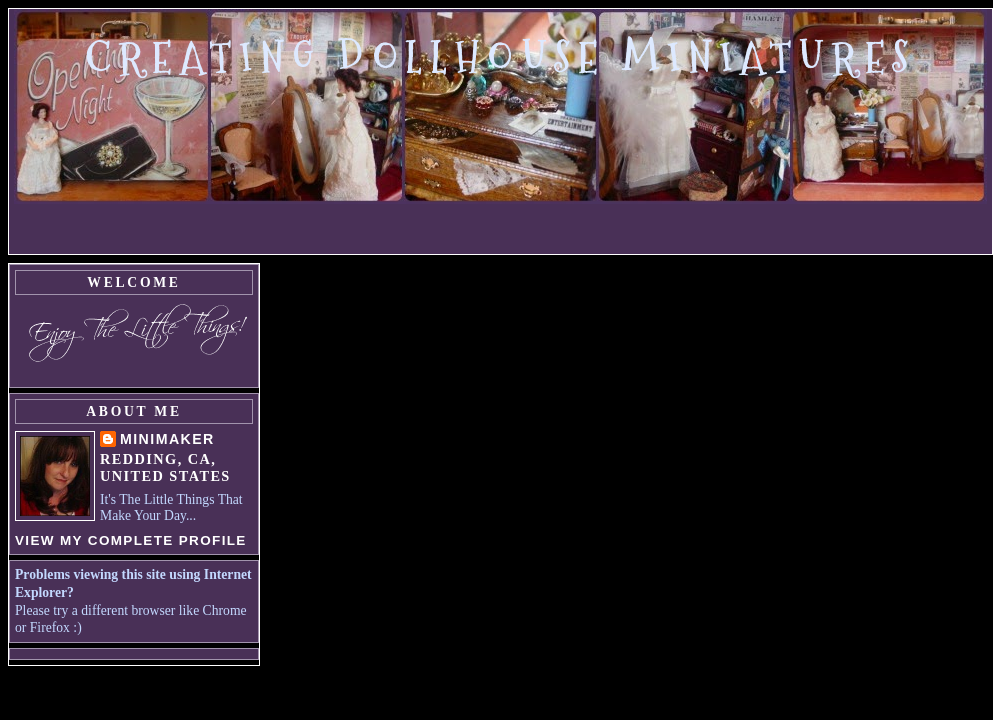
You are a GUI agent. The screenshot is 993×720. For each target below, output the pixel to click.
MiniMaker (167, 439)
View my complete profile (131, 540)
